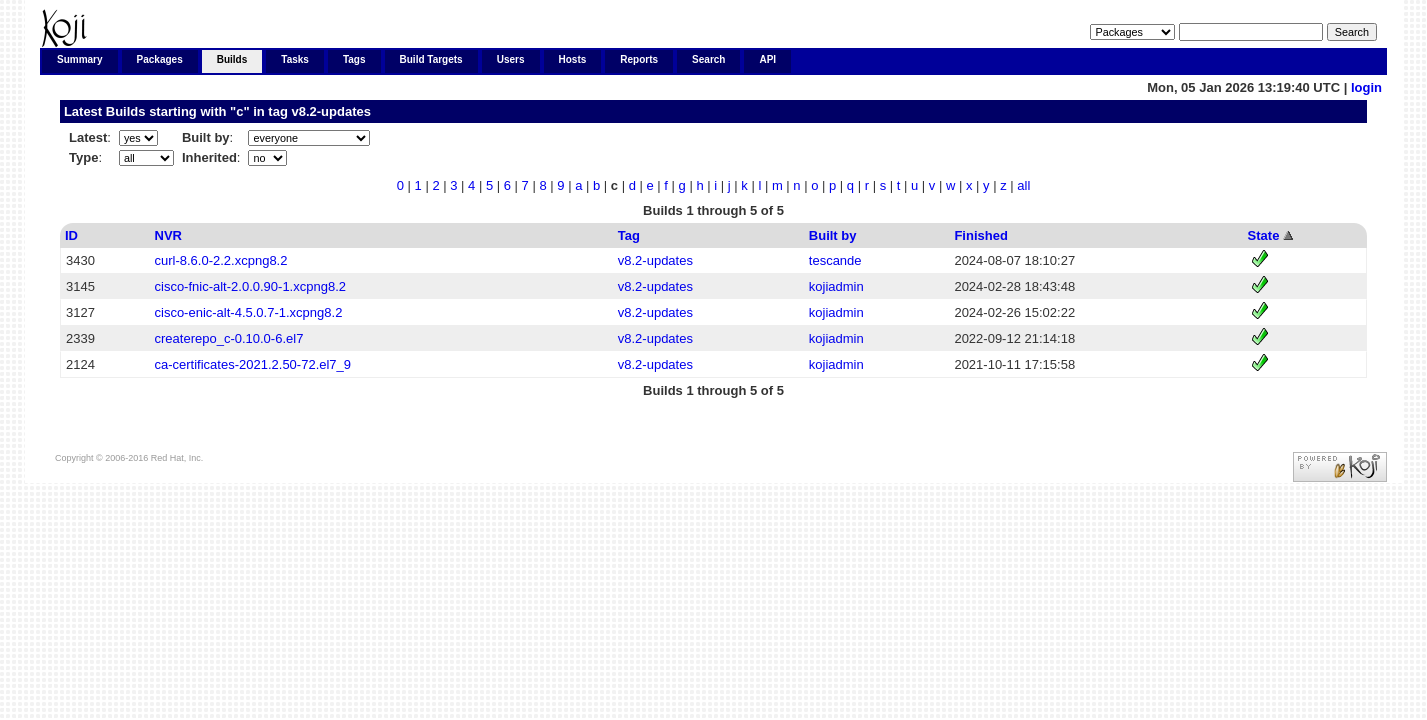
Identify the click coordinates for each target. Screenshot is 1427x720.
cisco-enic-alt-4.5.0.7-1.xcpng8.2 (249, 312)
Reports (639, 59)
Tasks (295, 59)
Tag (629, 235)
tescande (835, 260)
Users (511, 59)
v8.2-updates (330, 111)
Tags (354, 59)
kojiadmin (836, 286)
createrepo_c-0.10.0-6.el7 (229, 338)
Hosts (573, 59)
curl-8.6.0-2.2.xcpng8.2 (221, 260)
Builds (232, 59)
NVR (168, 235)
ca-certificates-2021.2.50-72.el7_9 (253, 364)
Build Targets (431, 59)
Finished (980, 235)
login (1366, 87)
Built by (833, 235)
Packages (160, 59)
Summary (80, 59)
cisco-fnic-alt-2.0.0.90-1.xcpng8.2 (250, 286)
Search (708, 59)
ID (71, 235)
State (1264, 235)
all (1023, 185)
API (767, 59)
